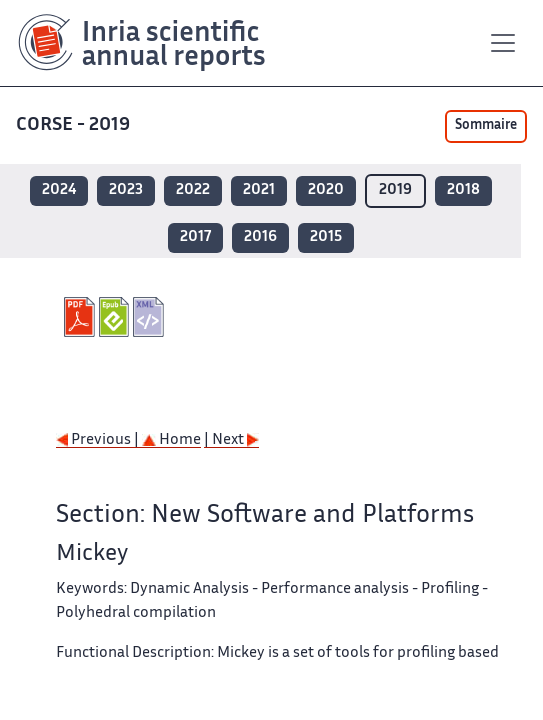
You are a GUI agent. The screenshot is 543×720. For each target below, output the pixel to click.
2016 (260, 237)
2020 (326, 190)
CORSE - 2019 (75, 125)
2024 (59, 190)
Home (171, 440)
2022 (193, 190)
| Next (231, 440)
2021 (259, 190)
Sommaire (486, 126)
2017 (195, 237)
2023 (126, 190)
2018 (463, 190)
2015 (326, 237)
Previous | (99, 440)
